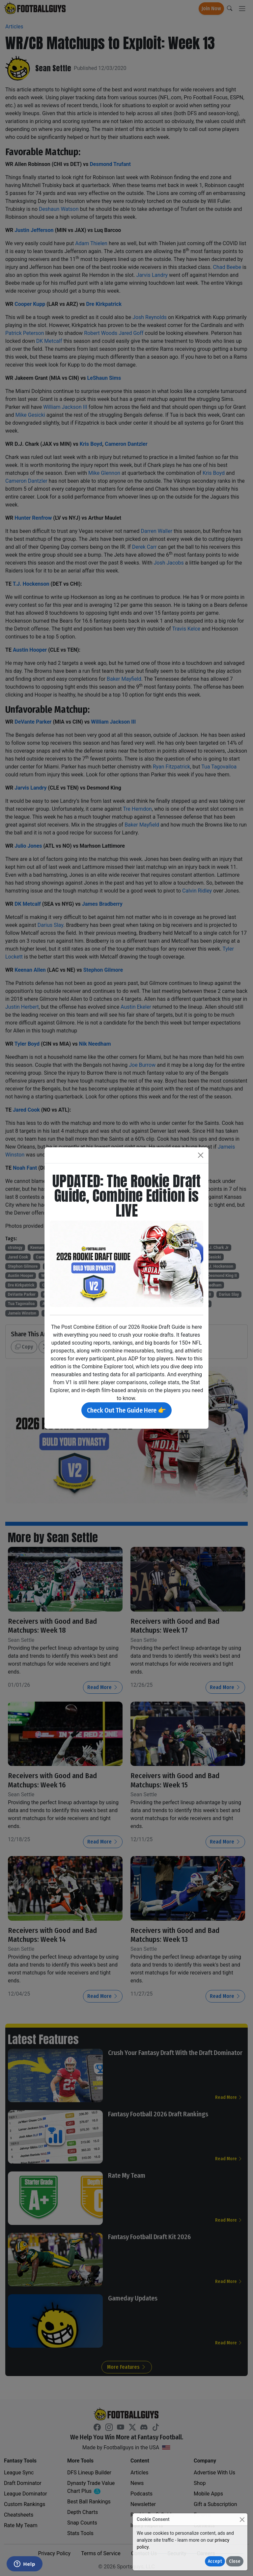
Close (234, 2561)
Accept (215, 2561)
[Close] (242, 2519)
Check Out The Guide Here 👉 (126, 1410)
